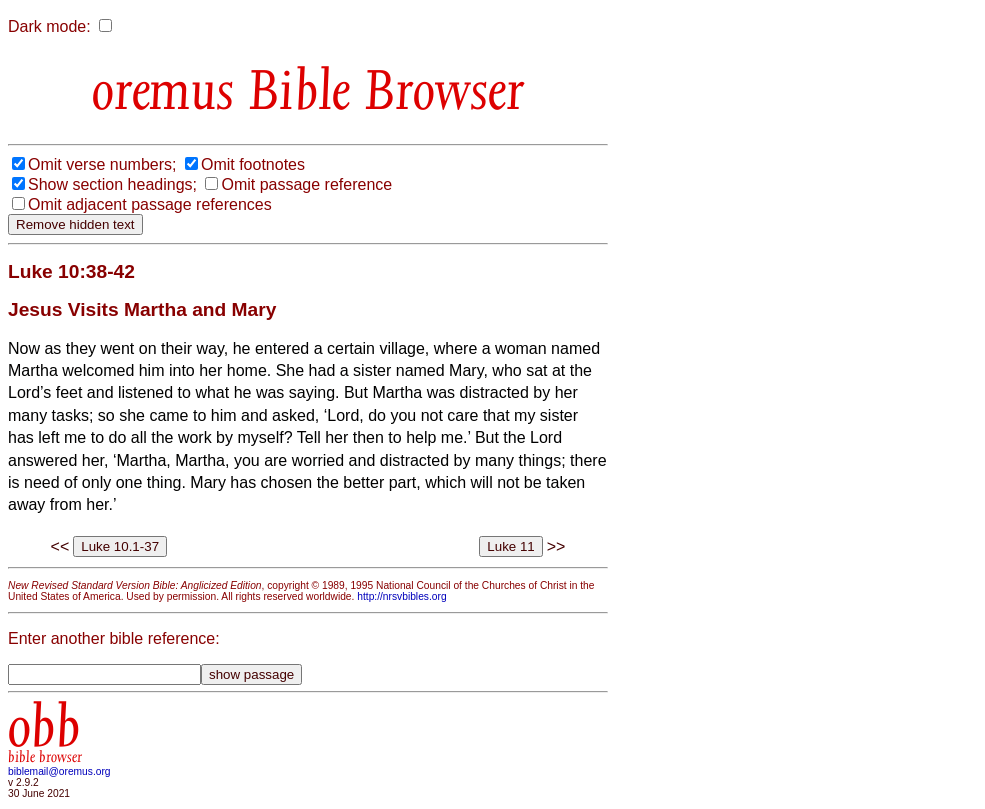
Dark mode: (49, 26)
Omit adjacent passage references (150, 204)
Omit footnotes (253, 164)
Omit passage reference (306, 184)
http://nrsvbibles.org (401, 596)
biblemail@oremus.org (59, 771)
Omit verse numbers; (102, 164)
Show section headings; (112, 184)
